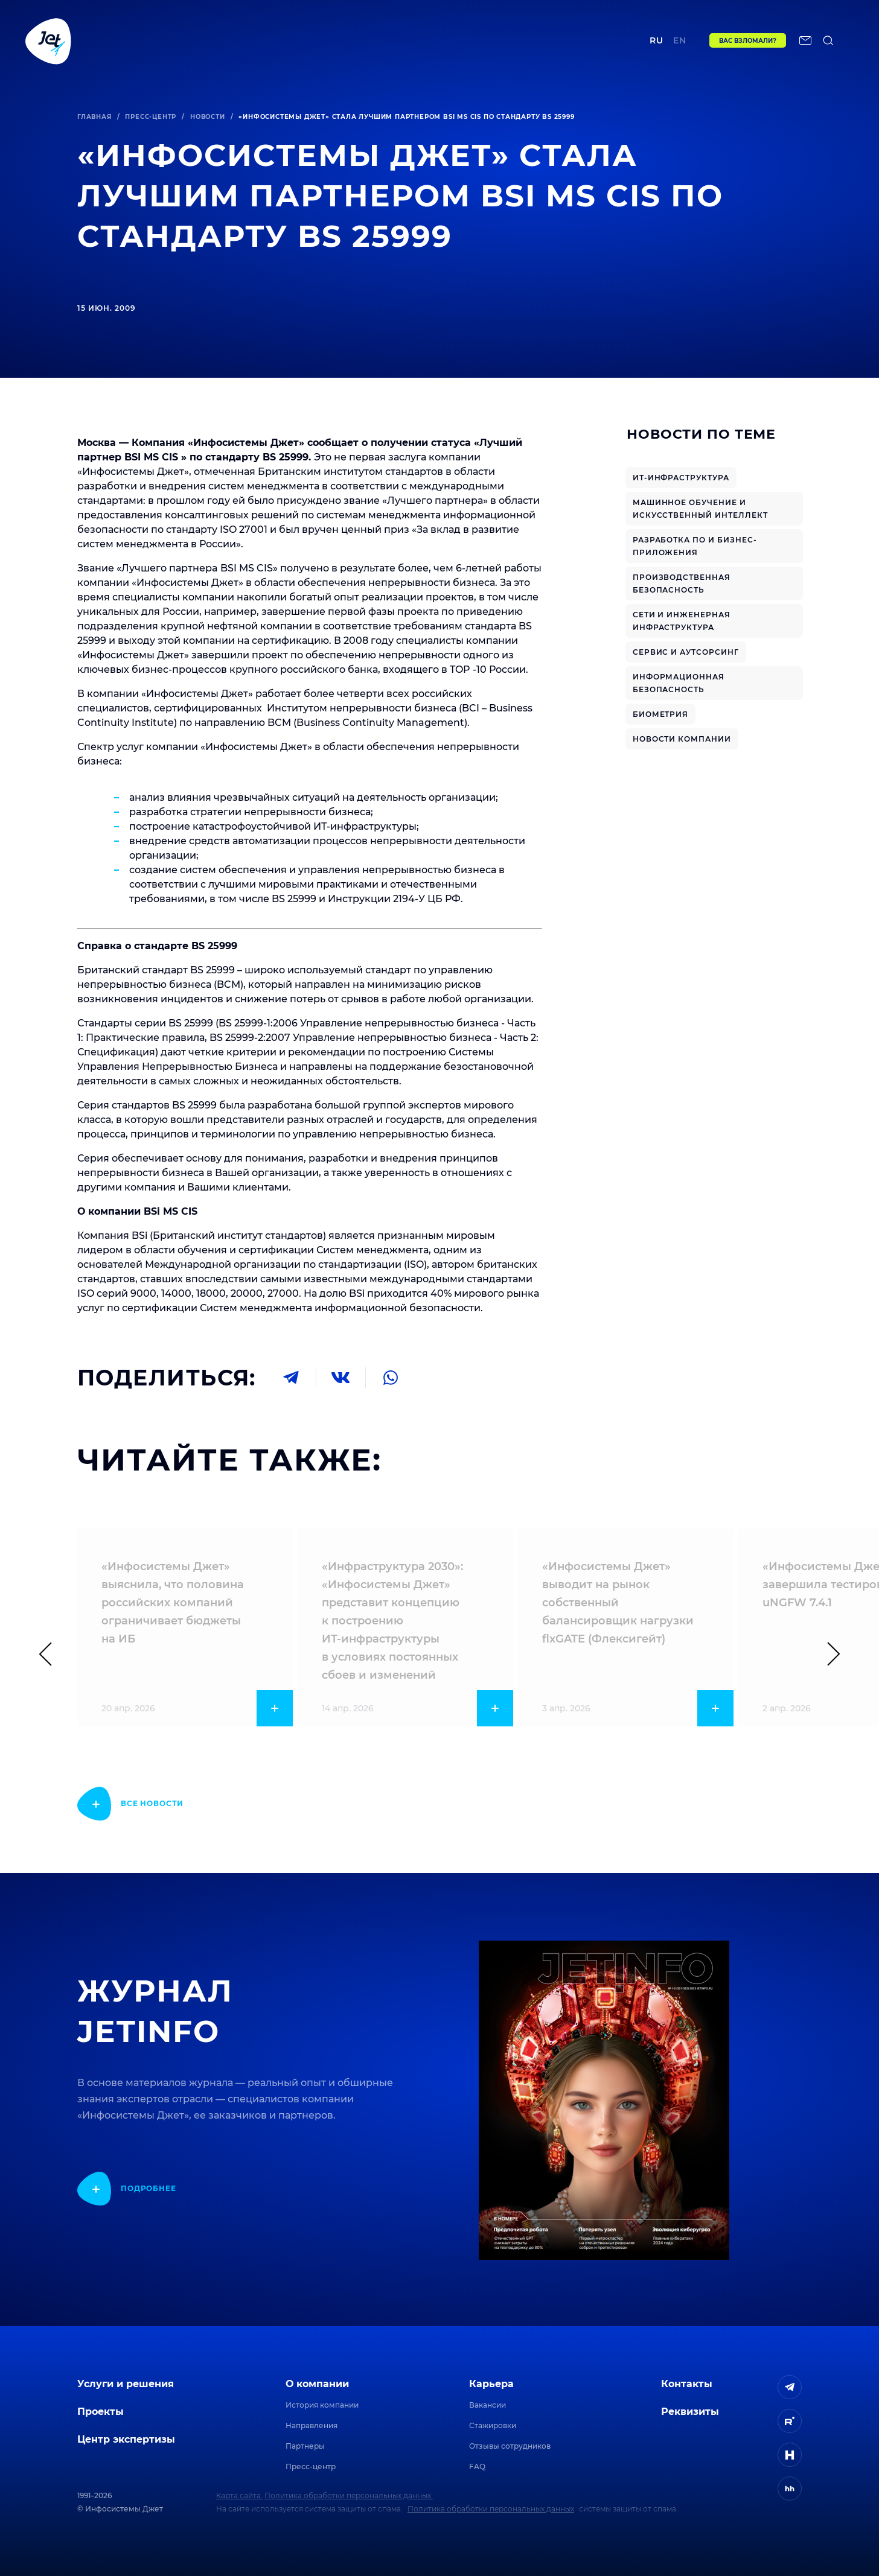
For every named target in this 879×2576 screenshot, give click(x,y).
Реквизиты (690, 2411)
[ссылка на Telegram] (790, 2387)
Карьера (491, 2384)
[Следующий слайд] (828, 1654)
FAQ (477, 2466)
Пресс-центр (150, 117)
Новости (207, 117)
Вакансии (487, 2404)
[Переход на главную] (48, 40)
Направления (311, 2425)
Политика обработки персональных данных (491, 2508)
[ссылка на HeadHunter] (790, 2488)
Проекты (258, 40)
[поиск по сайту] (828, 40)
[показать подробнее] (130, 1804)
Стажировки (492, 2425)
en (679, 40)
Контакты (557, 40)
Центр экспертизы (343, 40)
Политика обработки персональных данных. (348, 2495)
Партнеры (305, 2445)
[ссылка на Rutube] (790, 2421)
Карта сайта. (239, 2495)
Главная (94, 117)
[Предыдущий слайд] (51, 1654)
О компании (317, 2384)
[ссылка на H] (790, 2455)
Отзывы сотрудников (510, 2445)
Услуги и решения (125, 2384)
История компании (322, 2404)
